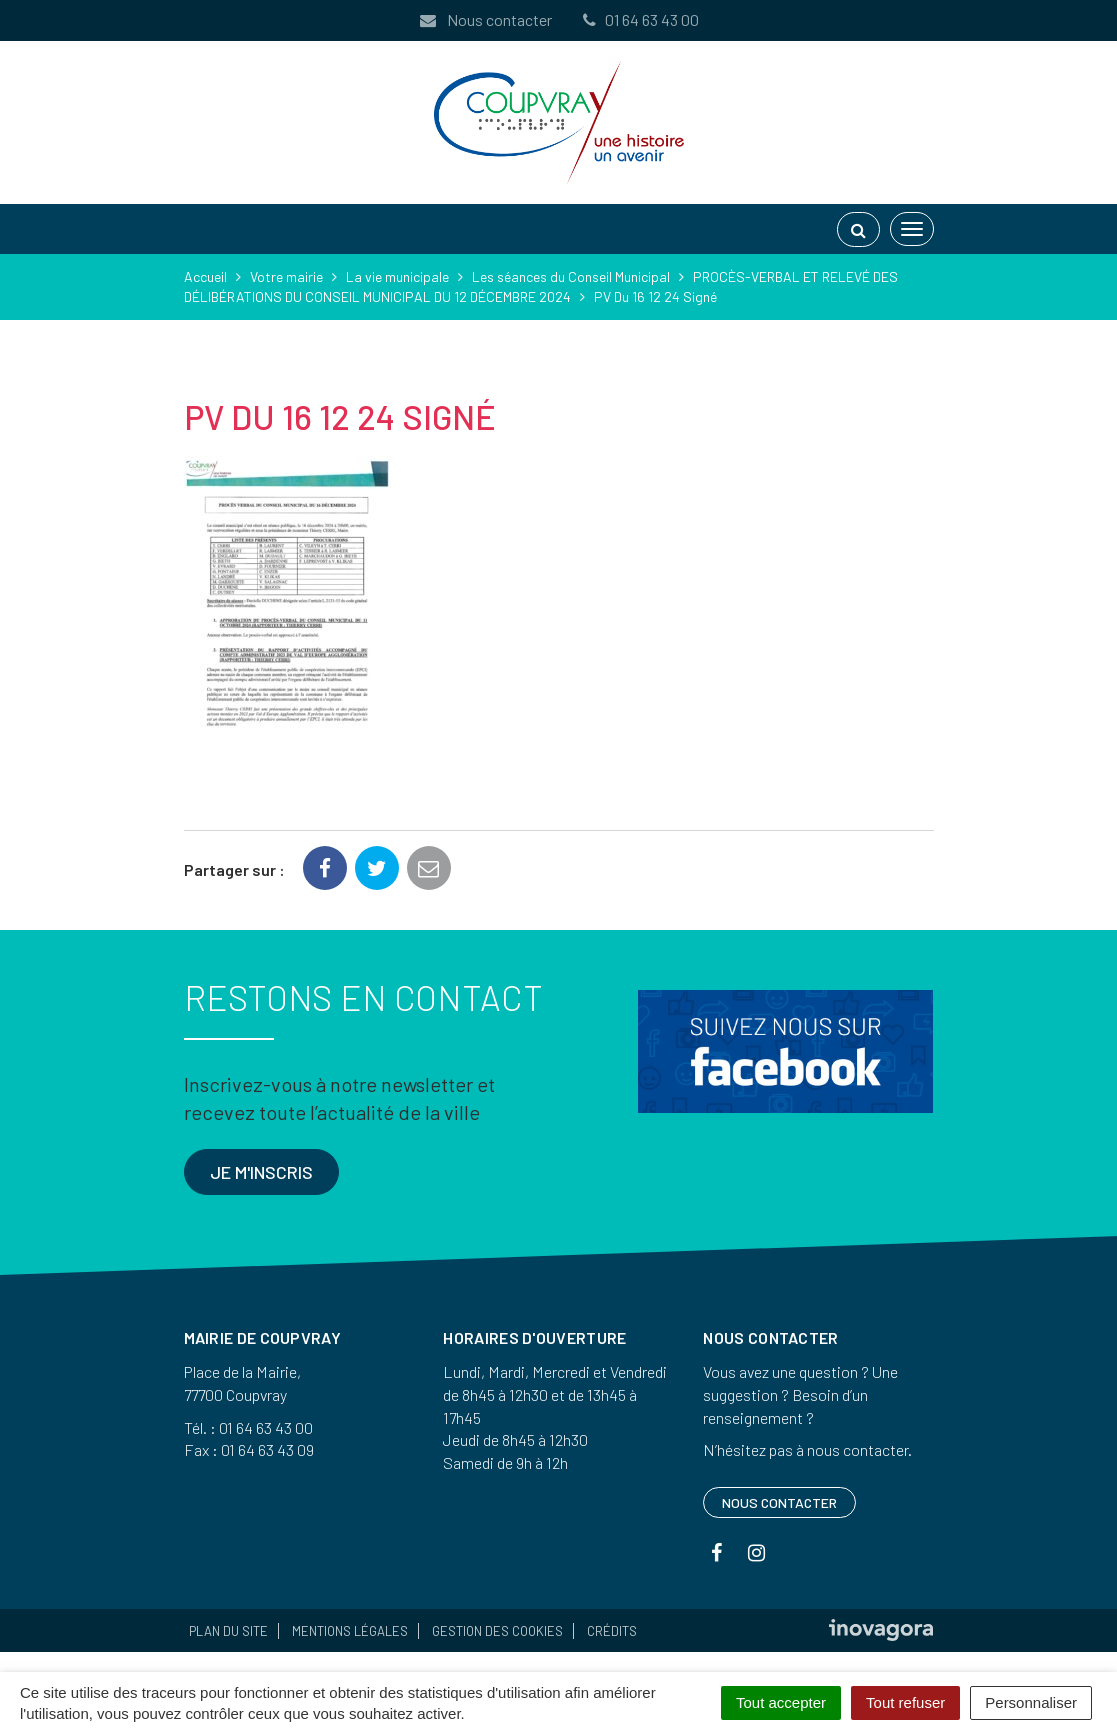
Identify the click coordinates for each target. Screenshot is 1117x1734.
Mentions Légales (350, 1631)
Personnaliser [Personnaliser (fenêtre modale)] (1031, 1702)
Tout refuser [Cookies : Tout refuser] (905, 1702)
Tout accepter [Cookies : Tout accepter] (781, 1702)
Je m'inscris (261, 1172)
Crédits (612, 1631)
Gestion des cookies (497, 1631)
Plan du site (228, 1631)
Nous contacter (485, 19)
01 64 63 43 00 (640, 19)
